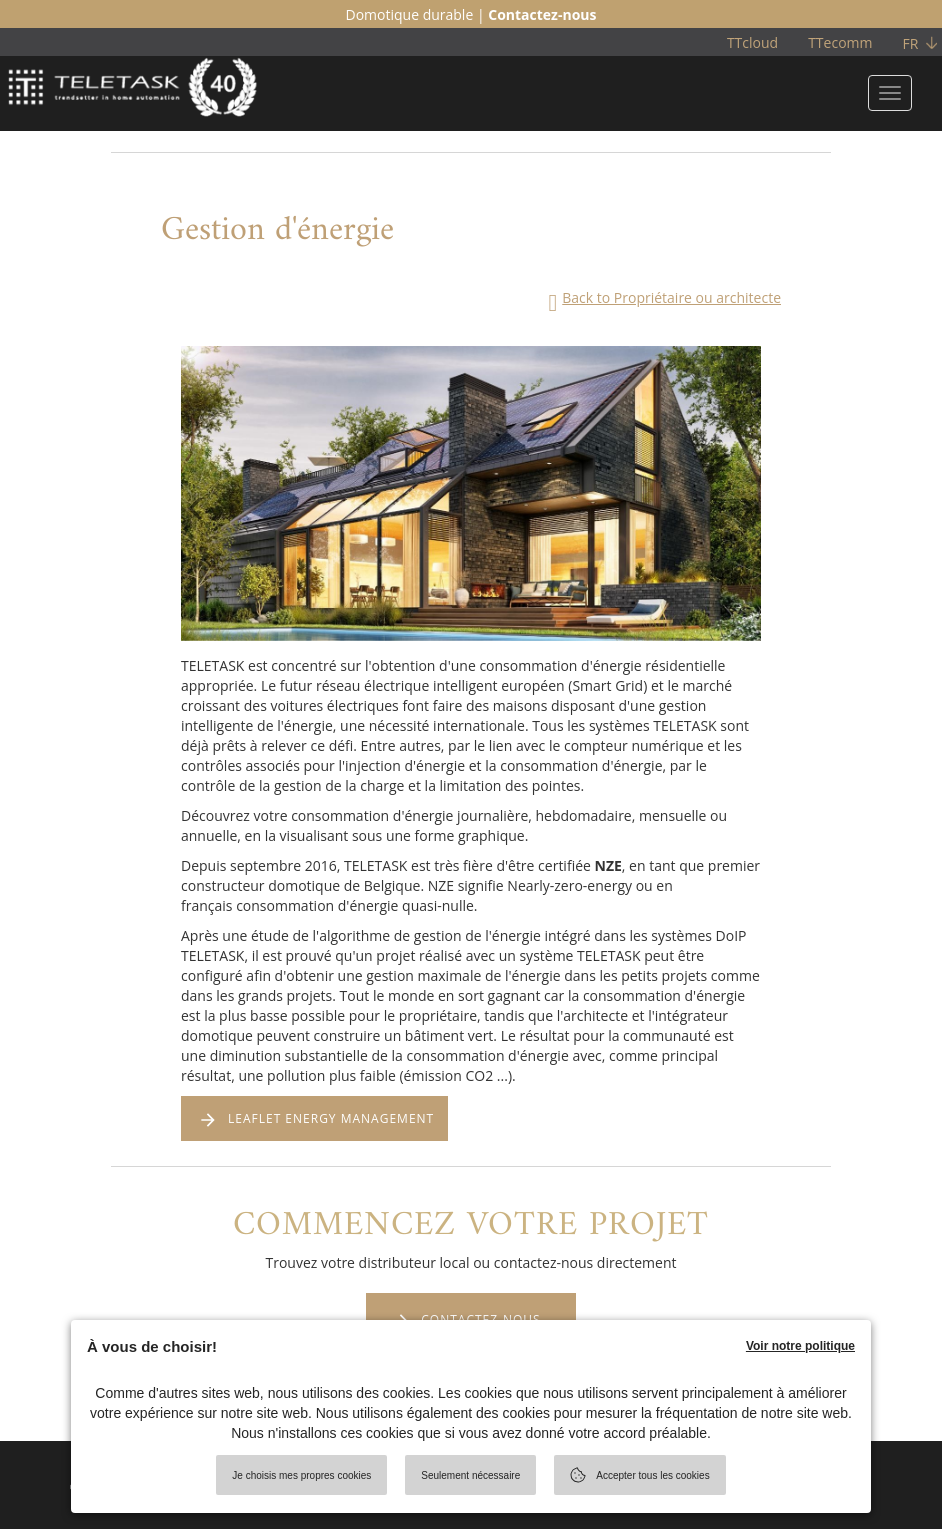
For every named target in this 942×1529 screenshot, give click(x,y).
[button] (196, 567)
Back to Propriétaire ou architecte (665, 297)
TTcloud (752, 42)
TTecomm (840, 42)
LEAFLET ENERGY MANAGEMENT (331, 1118)
